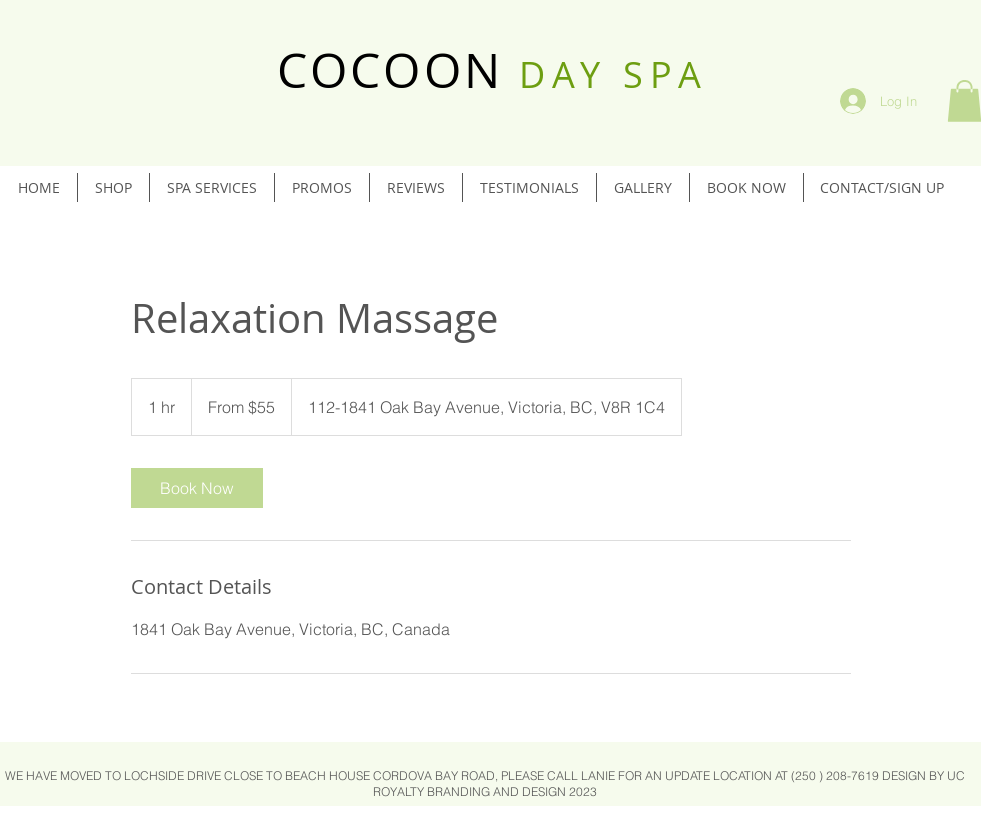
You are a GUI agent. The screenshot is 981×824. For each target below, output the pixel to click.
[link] (197, 488)
